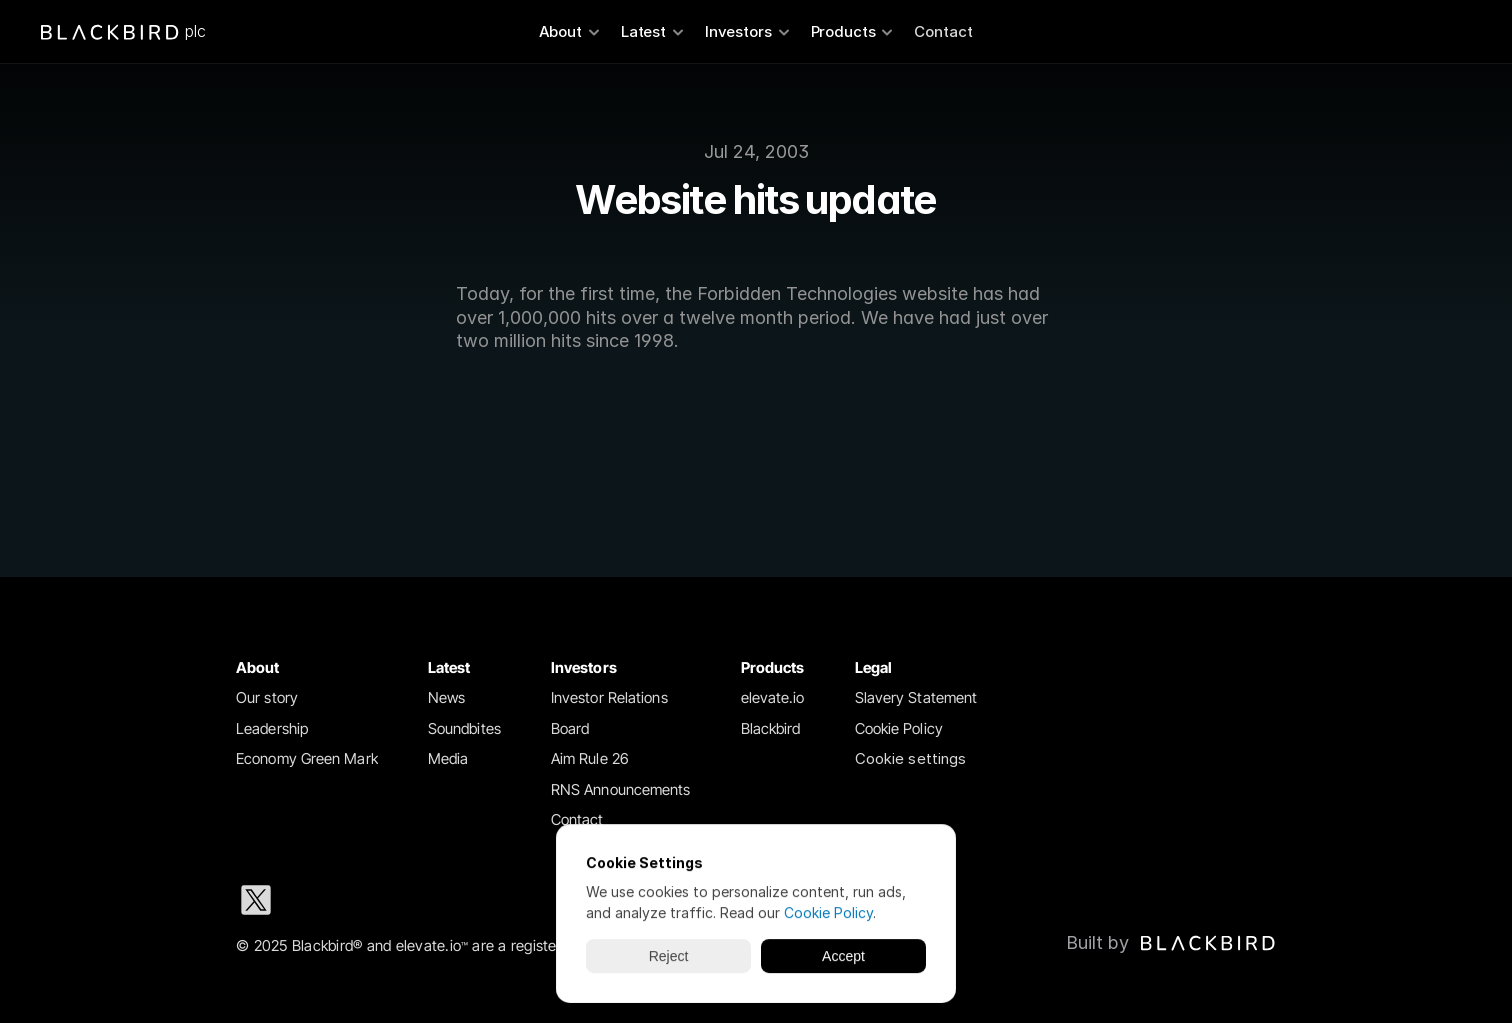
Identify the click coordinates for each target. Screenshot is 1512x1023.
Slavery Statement (916, 697)
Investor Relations (609, 697)
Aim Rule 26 (590, 758)
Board (570, 728)
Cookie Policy (899, 728)
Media (448, 758)
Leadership (272, 728)
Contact (943, 31)
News (446, 697)
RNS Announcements (621, 789)
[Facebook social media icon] (448, 900)
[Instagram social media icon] (384, 900)
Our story (267, 697)
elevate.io (773, 697)
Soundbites (464, 728)
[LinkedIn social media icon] (320, 900)
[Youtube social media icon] (512, 900)
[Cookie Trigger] (911, 759)
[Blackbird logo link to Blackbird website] (1171, 943)
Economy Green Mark (307, 758)
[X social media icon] (256, 900)
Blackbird (771, 728)
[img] (1208, 943)
